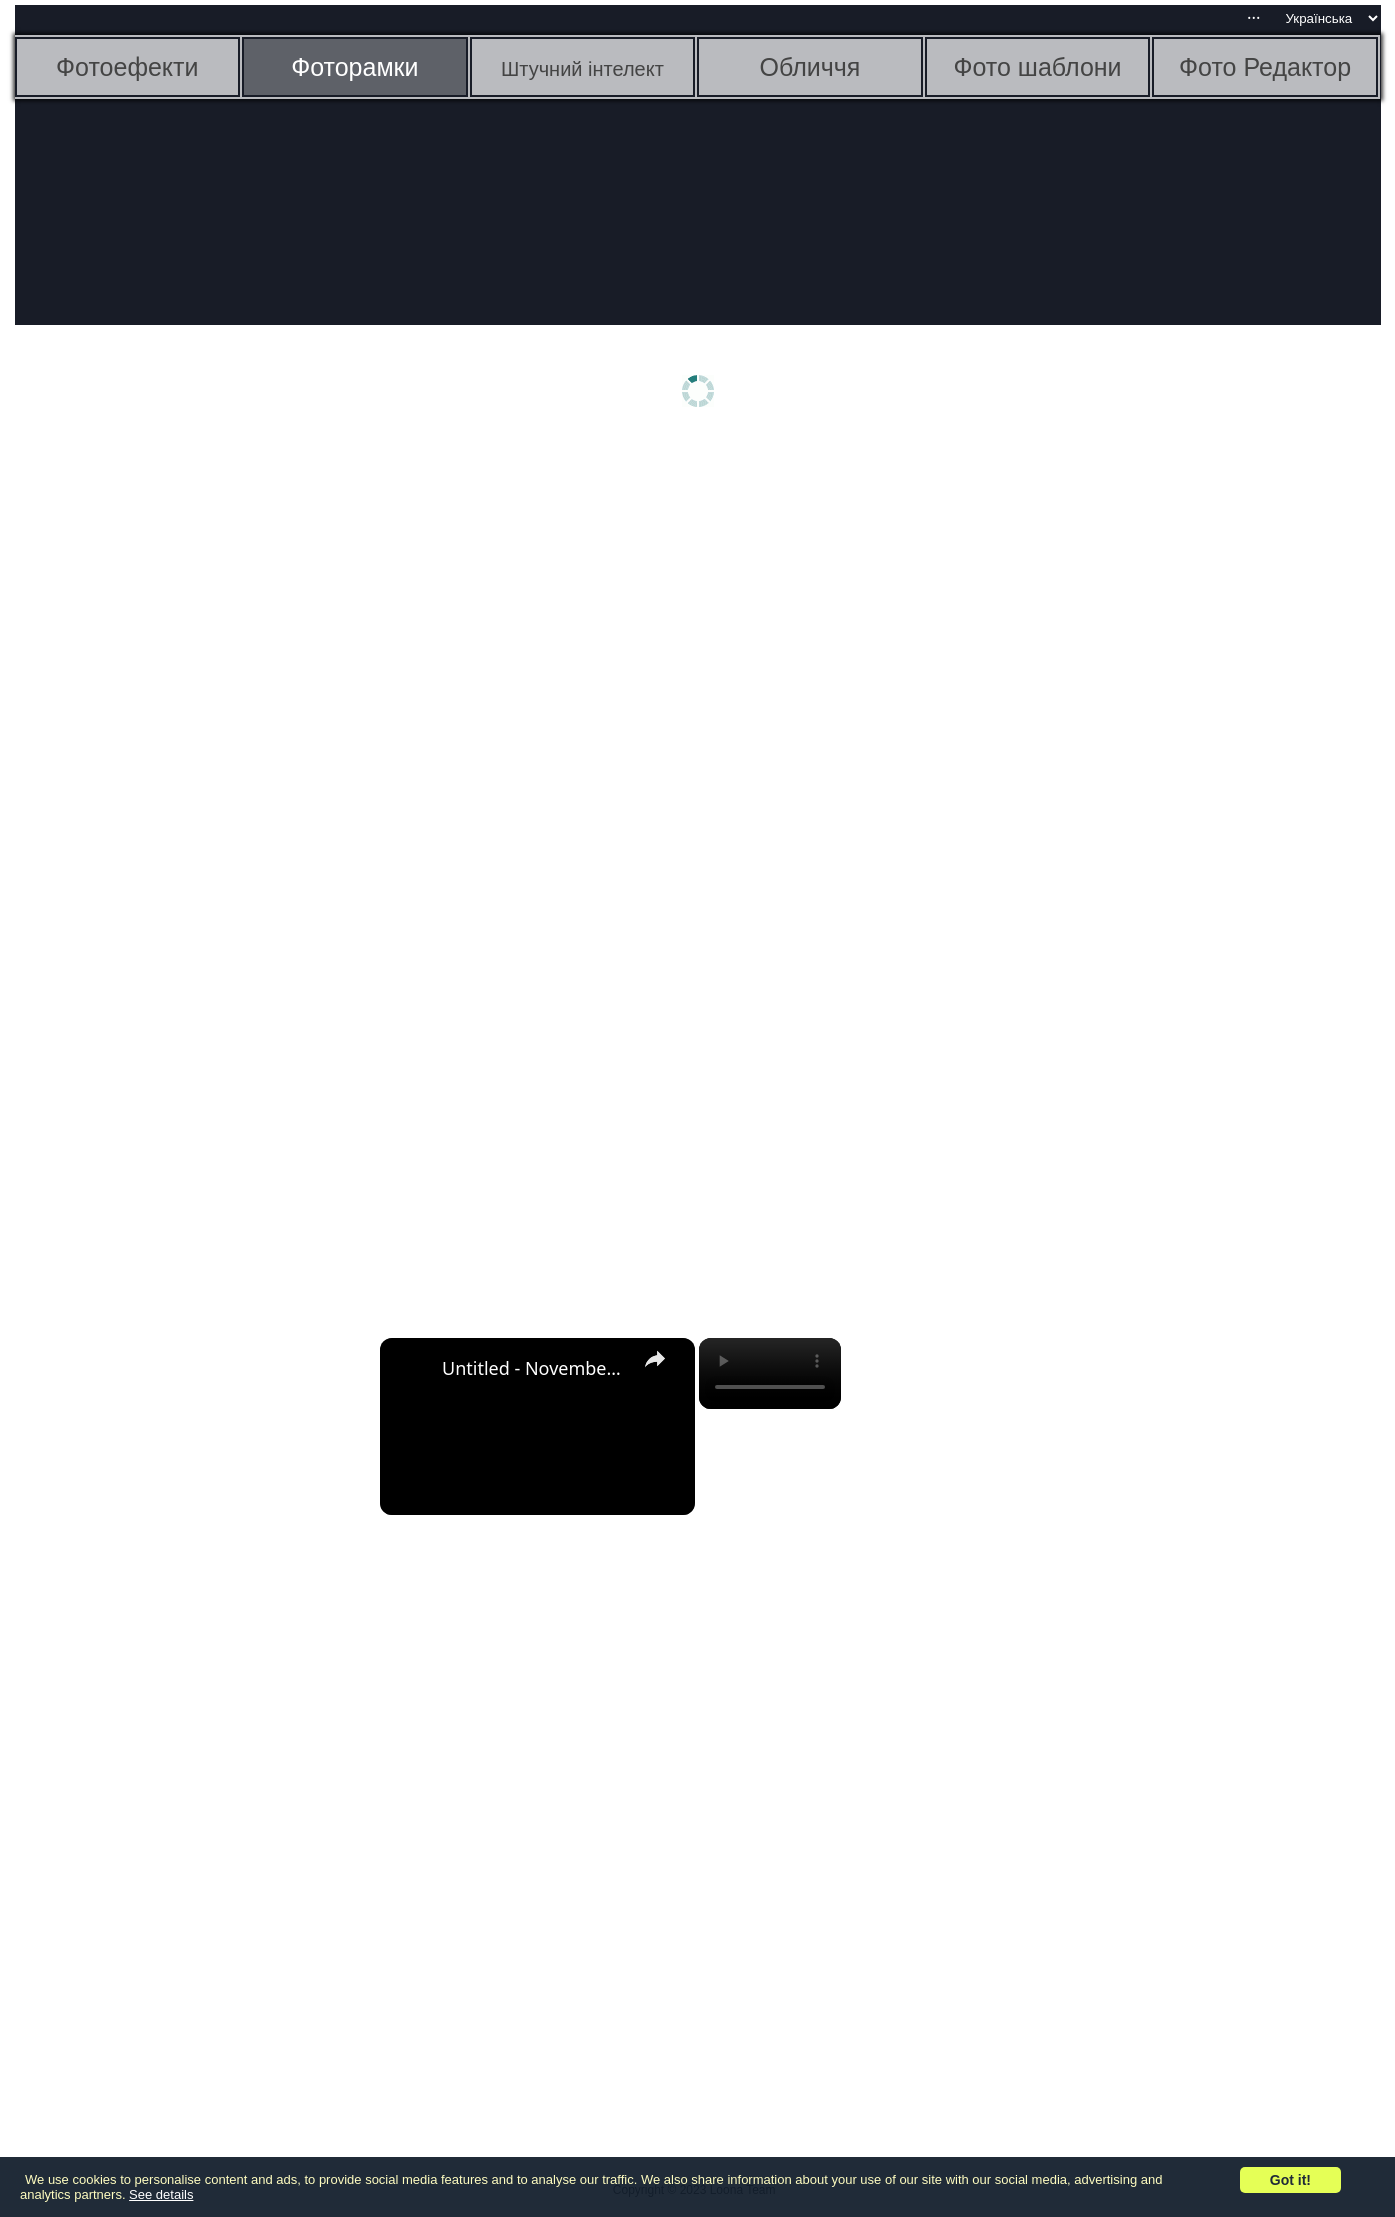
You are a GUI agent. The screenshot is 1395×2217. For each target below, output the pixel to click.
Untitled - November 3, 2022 (534, 1368)
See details (161, 2194)
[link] (412, 1370)
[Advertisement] (170, 757)
